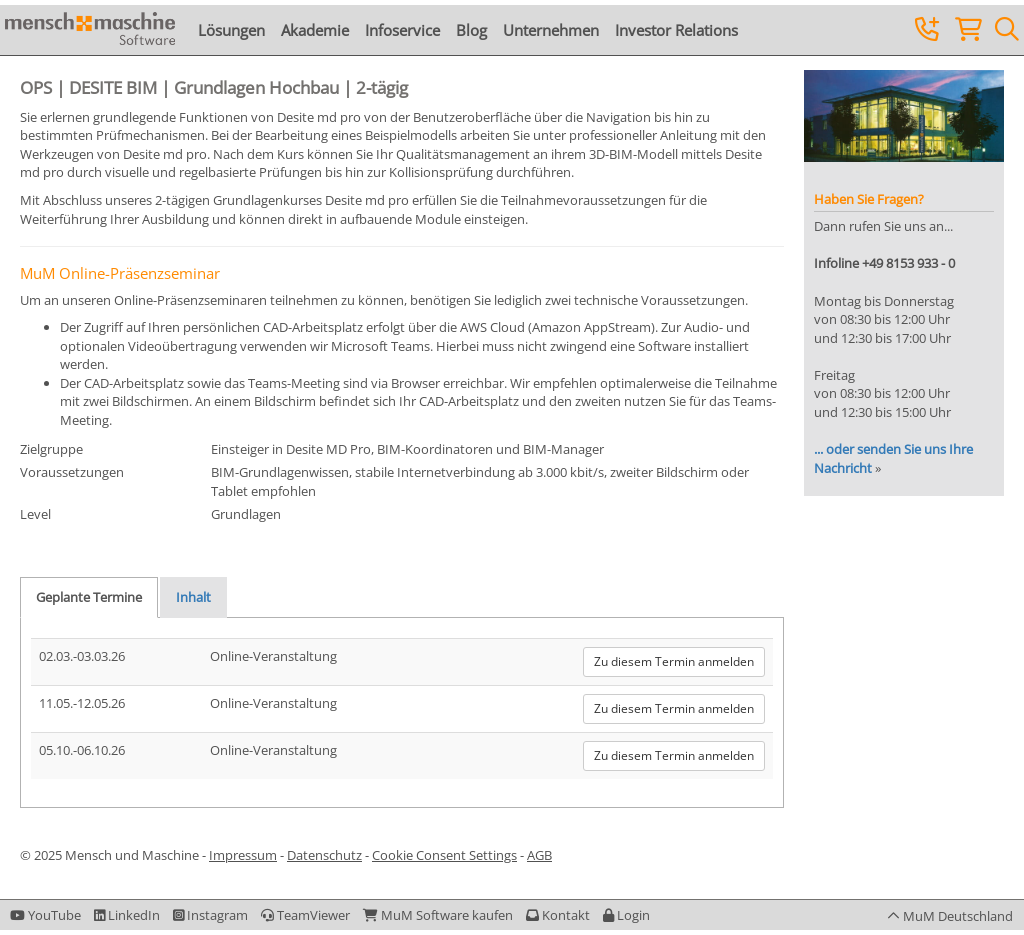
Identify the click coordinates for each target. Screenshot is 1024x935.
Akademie (315, 30)
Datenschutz (324, 855)
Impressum (243, 855)
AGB (539, 855)
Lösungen (231, 30)
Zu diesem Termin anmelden (674, 661)
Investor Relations (676, 30)
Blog (471, 30)
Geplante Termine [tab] (89, 597)
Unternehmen (551, 30)
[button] (626, 915)
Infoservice (402, 30)
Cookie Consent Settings (444, 855)
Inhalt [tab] (193, 597)
